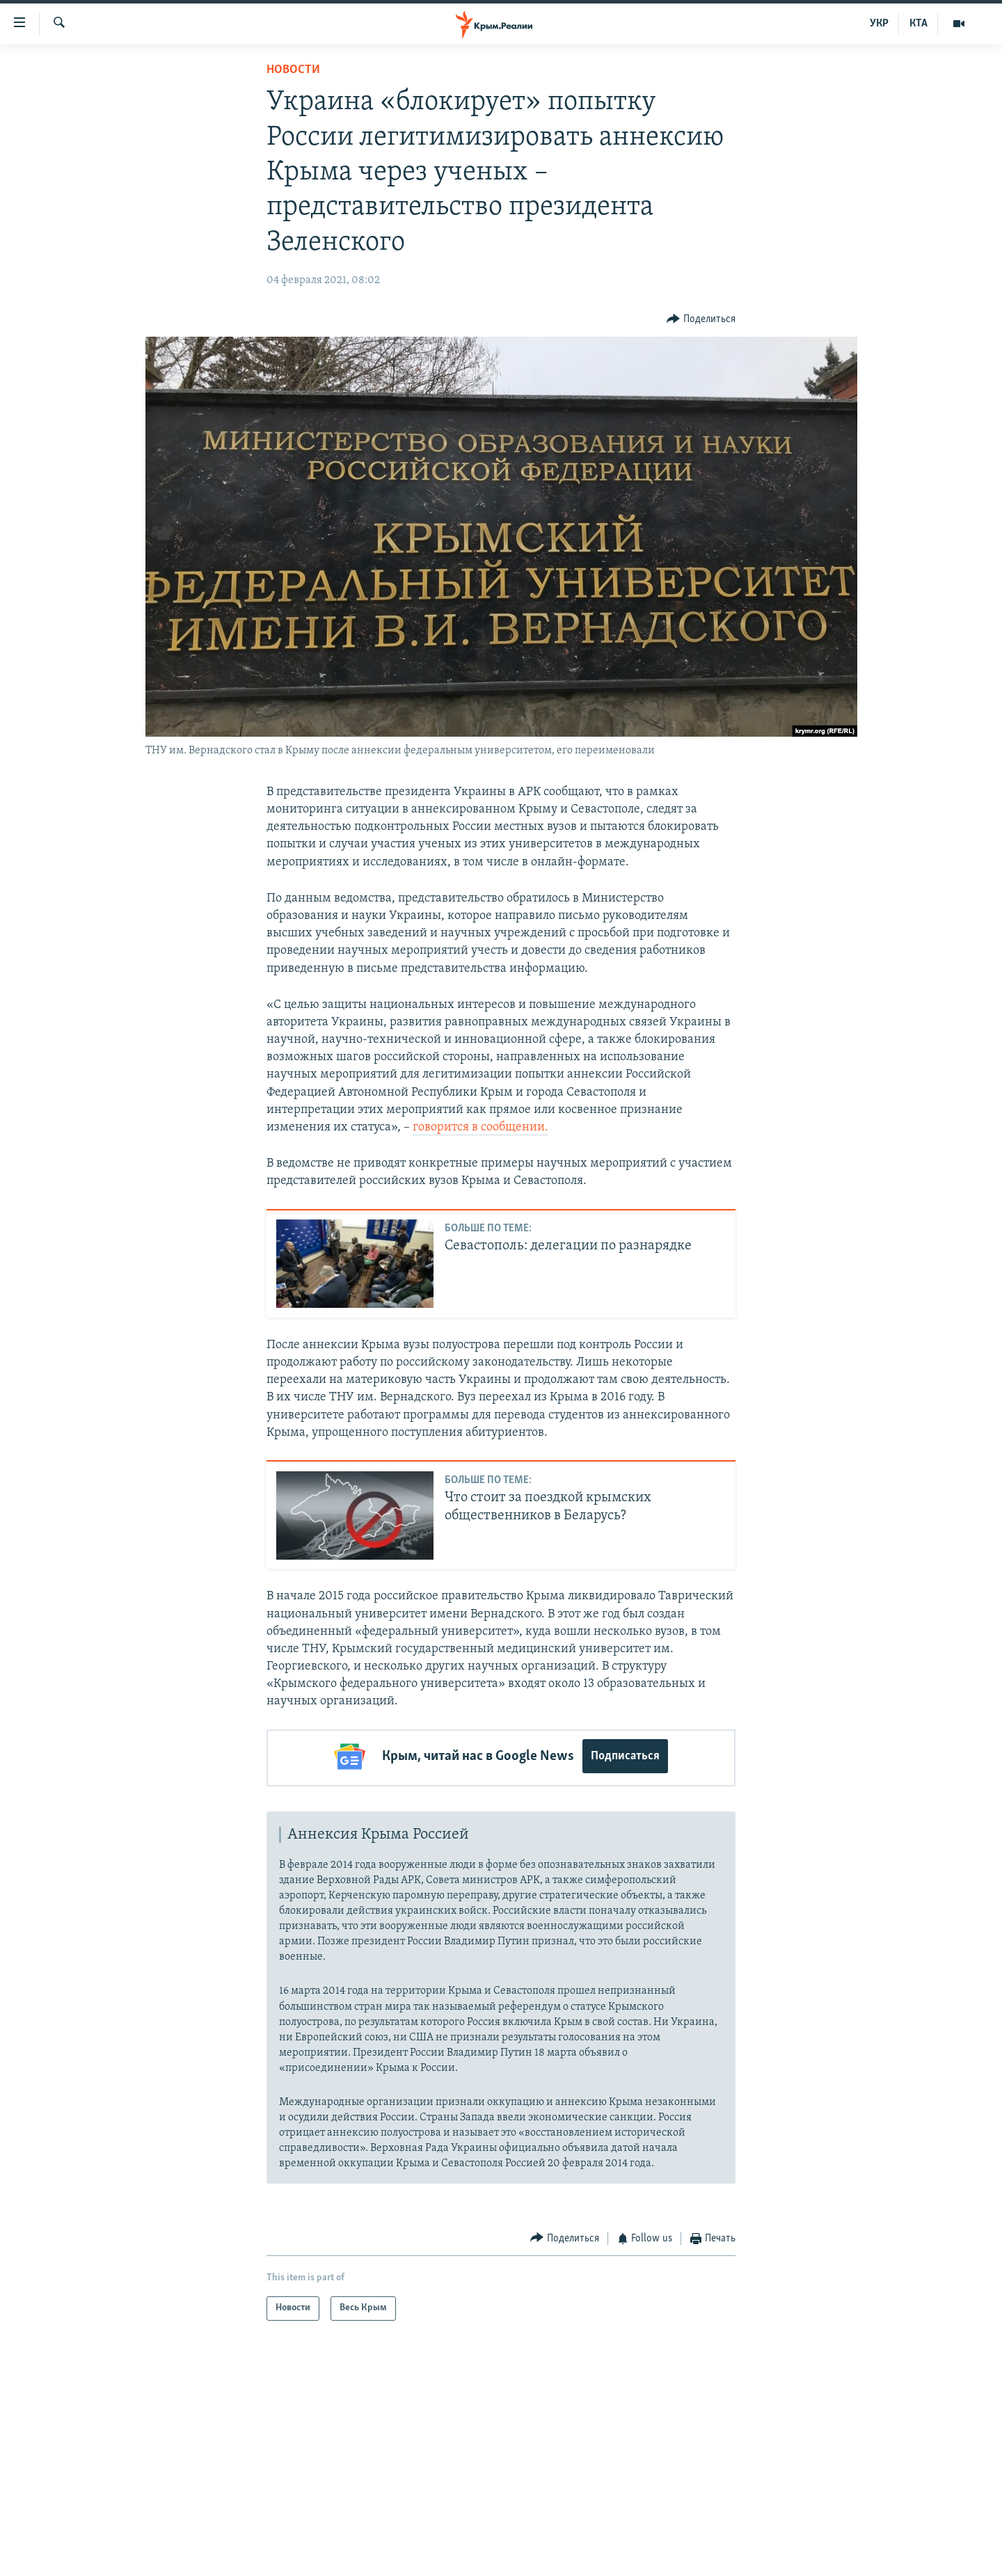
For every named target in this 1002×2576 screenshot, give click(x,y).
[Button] (701, 319)
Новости (293, 70)
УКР (879, 23)
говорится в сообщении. (480, 1127)
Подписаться (625, 1756)
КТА (918, 23)
